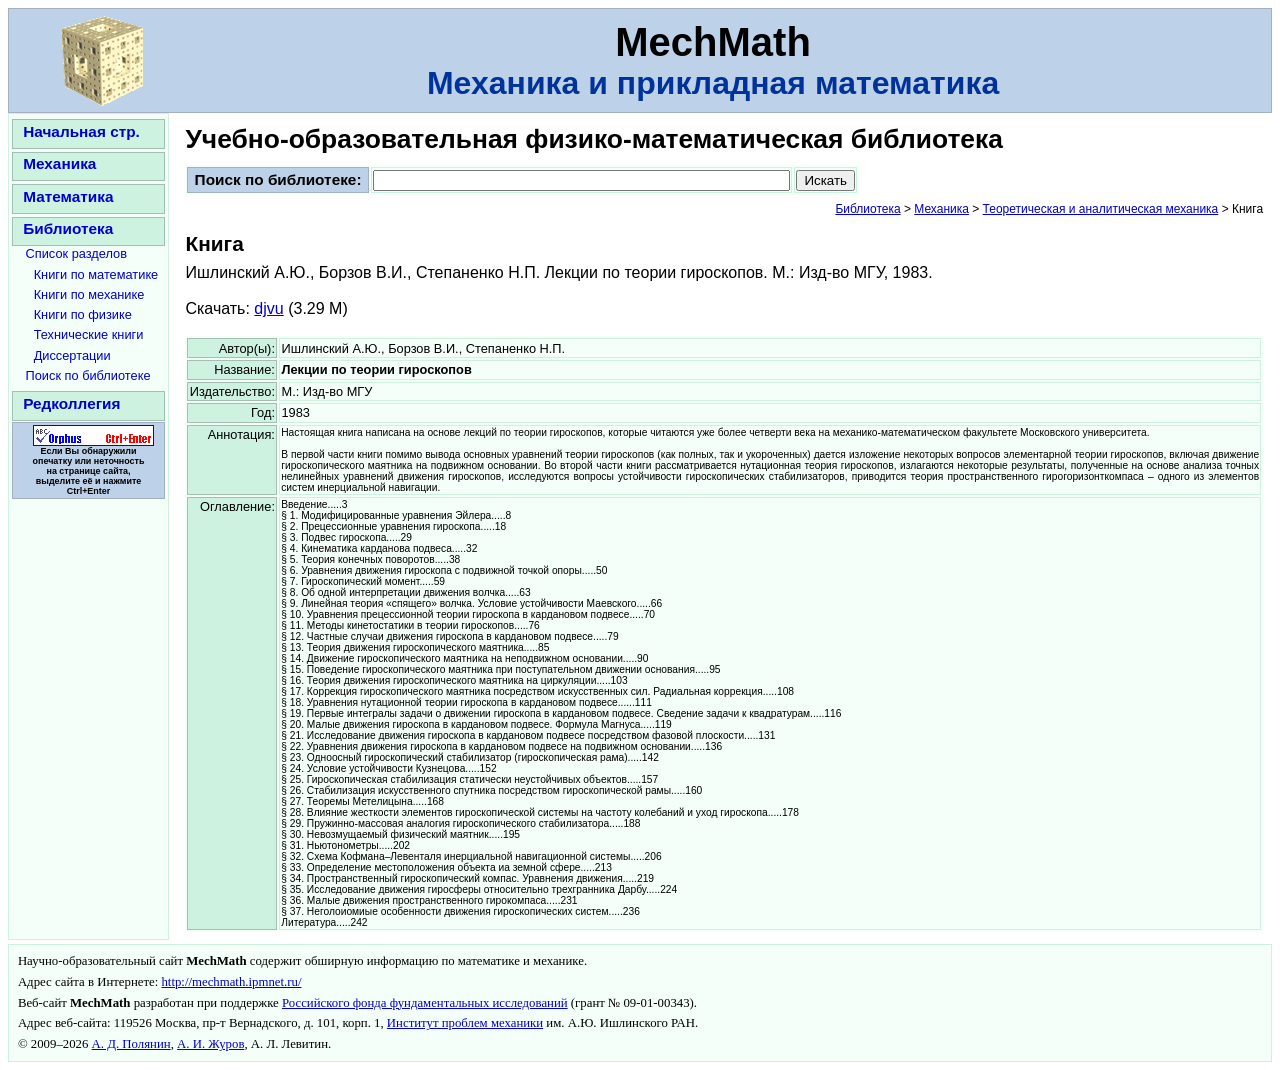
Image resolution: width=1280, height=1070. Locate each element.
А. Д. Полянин (131, 1044)
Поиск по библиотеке (88, 375)
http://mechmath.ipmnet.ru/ (231, 982)
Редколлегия (71, 403)
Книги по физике (83, 314)
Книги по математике (96, 274)
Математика (68, 196)
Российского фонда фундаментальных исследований (425, 1003)
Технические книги (89, 334)
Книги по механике (89, 294)
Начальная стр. (81, 131)
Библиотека (68, 228)
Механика (59, 163)
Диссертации (72, 355)
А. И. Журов (210, 1044)
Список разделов (77, 253)
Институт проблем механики (465, 1023)
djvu (268, 308)
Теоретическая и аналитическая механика (1101, 209)
